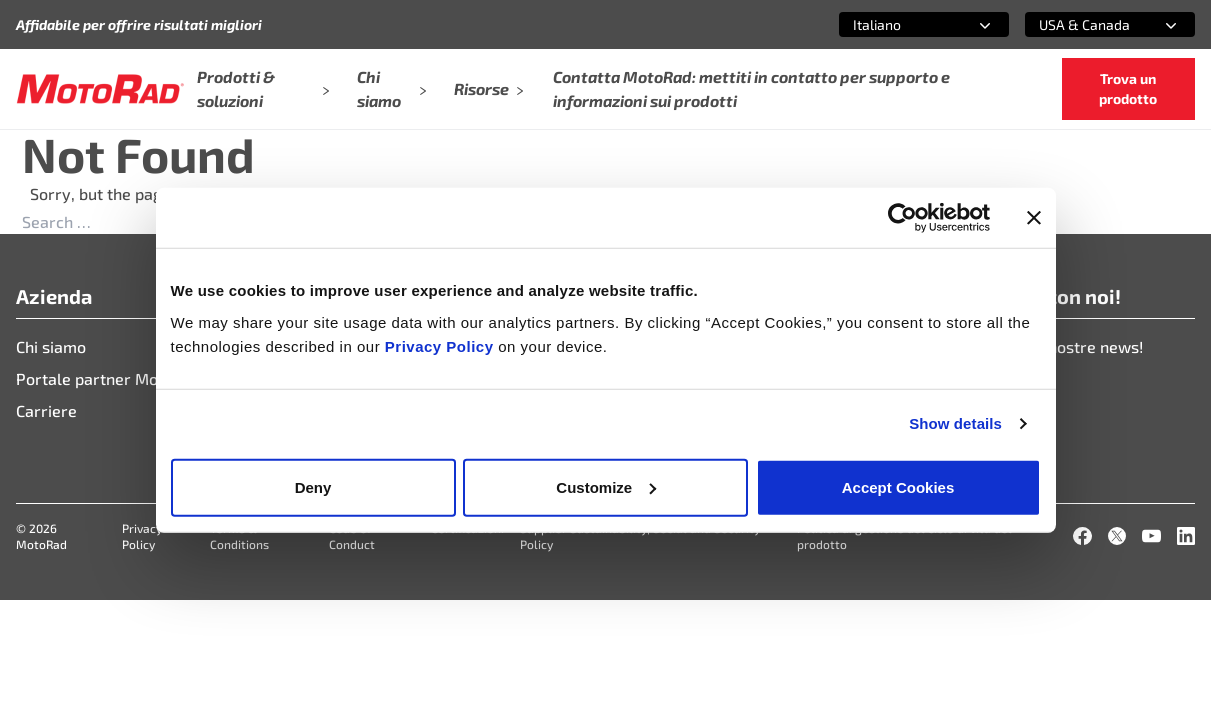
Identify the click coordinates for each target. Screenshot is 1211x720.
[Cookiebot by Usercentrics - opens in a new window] (902, 218)
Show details (955, 423)
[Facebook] (1082, 536)
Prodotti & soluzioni (263, 88)
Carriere (46, 410)
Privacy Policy (441, 345)
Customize (606, 486)
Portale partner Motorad (107, 378)
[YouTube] (1151, 536)
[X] (1117, 536)
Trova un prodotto (1128, 88)
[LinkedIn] (1186, 536)
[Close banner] (1034, 218)
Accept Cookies (898, 486)
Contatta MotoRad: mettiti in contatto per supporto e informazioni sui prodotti (751, 88)
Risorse (489, 88)
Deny (313, 486)
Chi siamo (392, 88)
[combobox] (900, 24)
